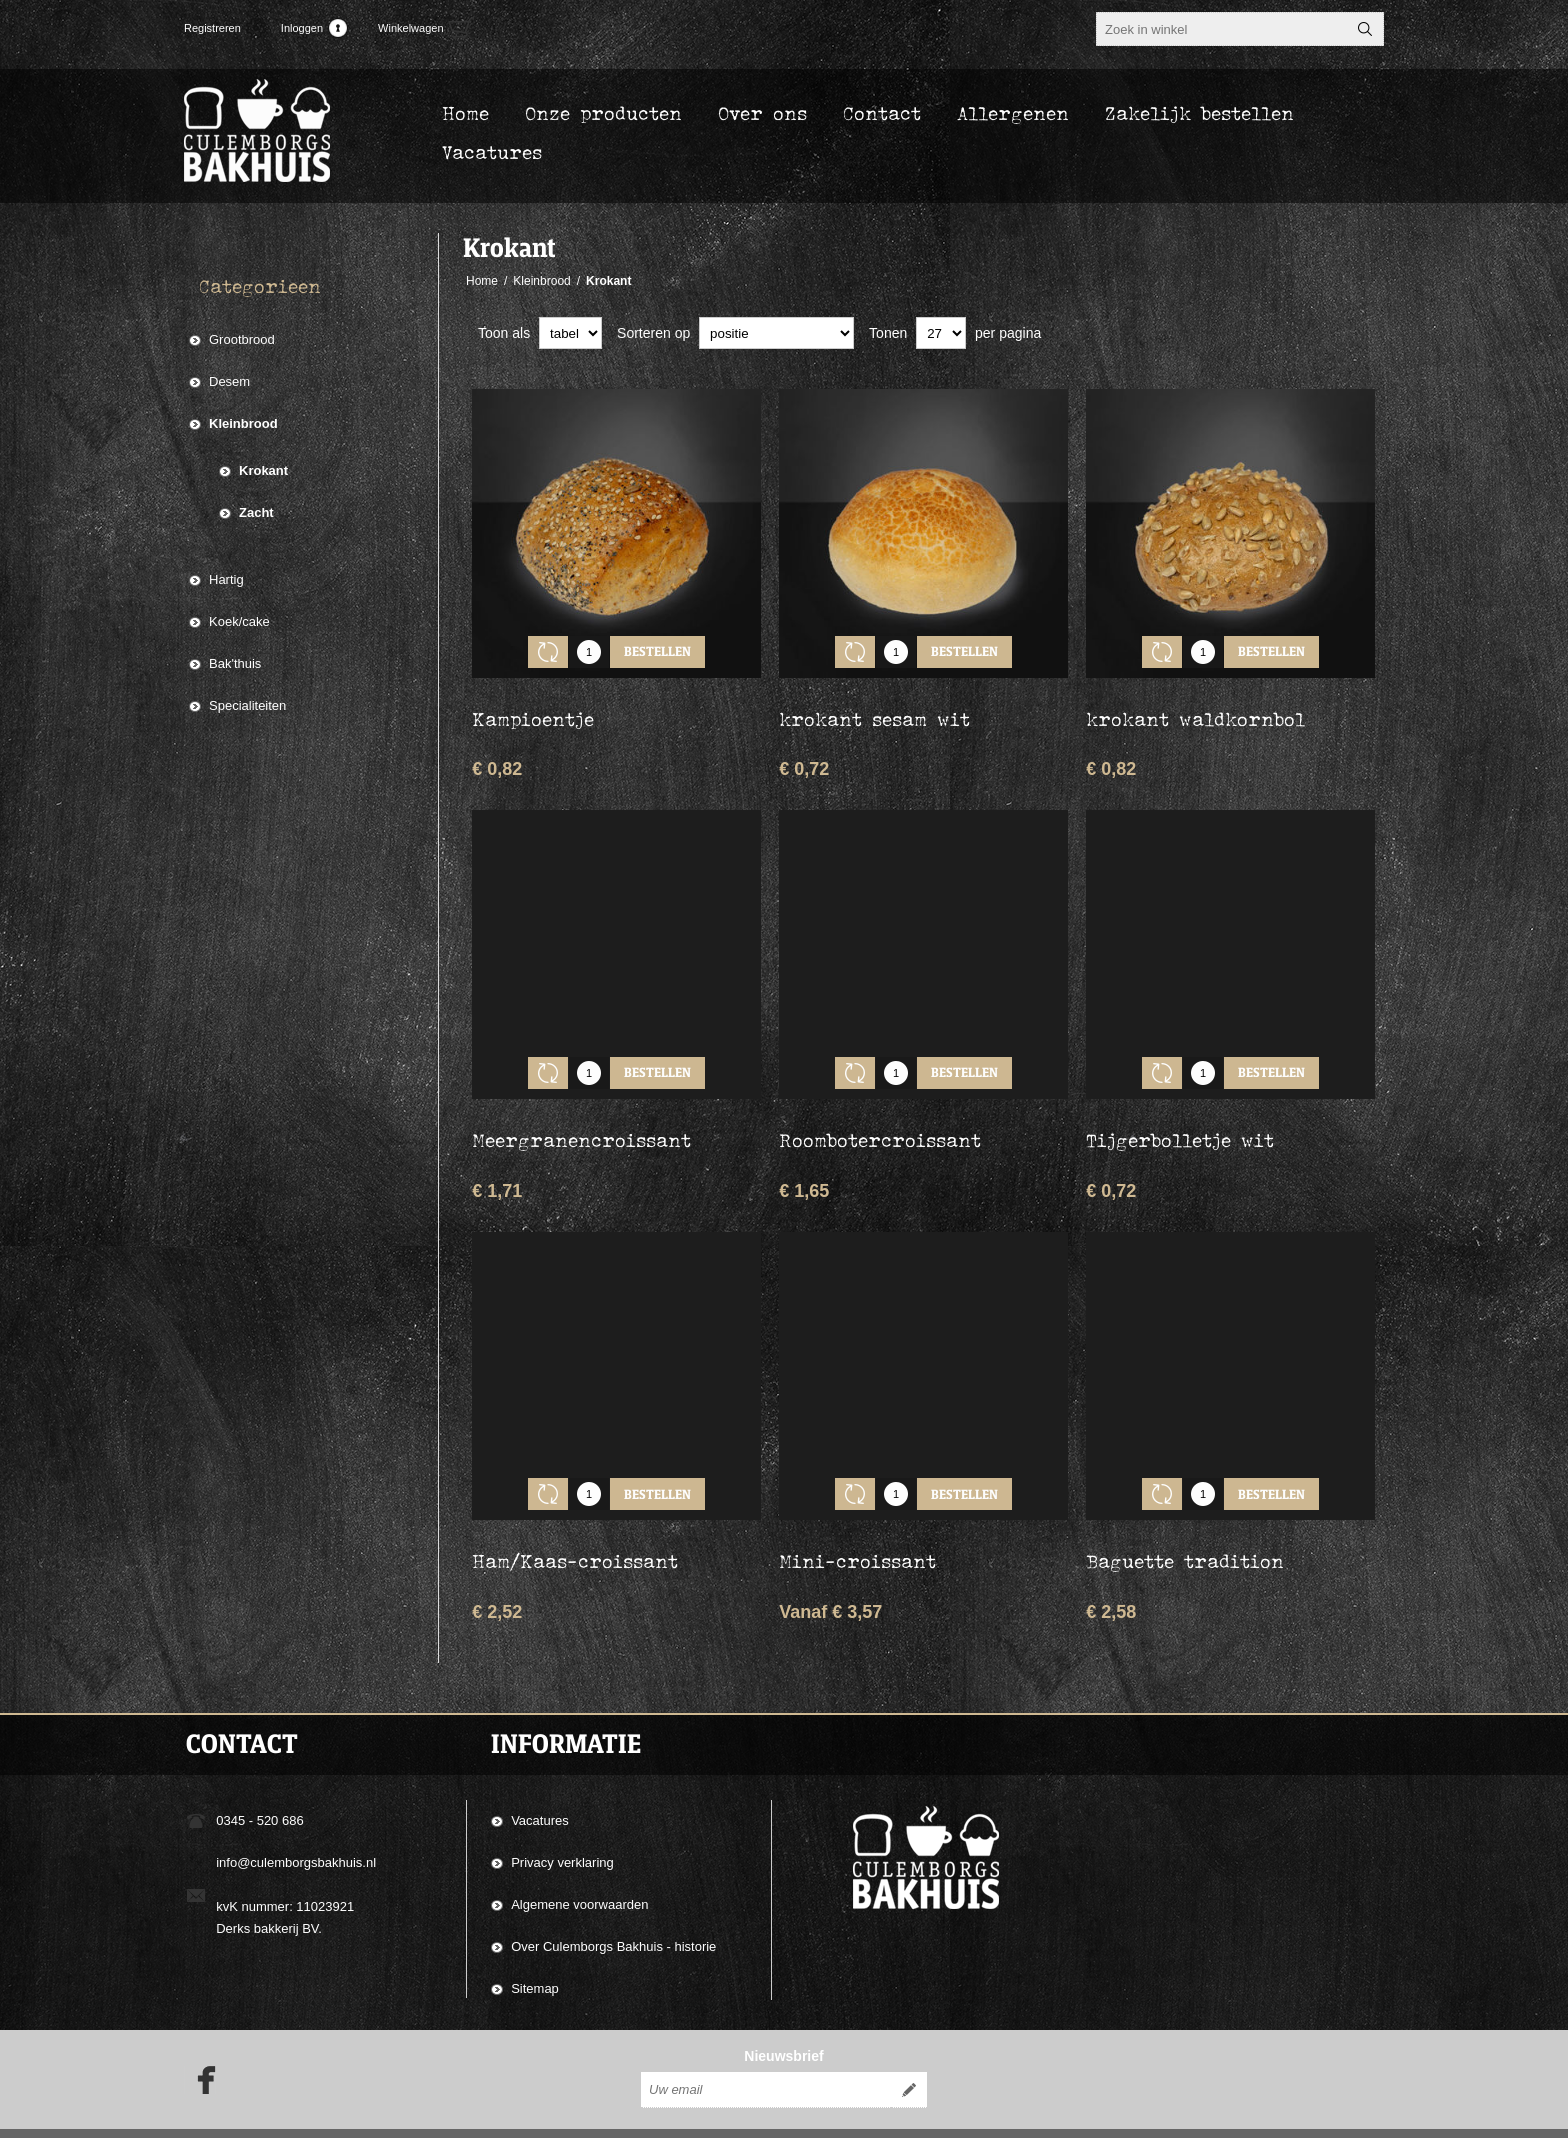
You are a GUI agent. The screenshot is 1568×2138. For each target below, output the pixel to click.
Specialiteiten (247, 705)
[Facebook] (200, 2045)
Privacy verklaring (562, 1817)
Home (482, 281)
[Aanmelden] (766, 2055)
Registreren (212, 28)
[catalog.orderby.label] (776, 333)
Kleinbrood (243, 423)
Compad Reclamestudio (1079, 2116)
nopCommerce (1358, 2116)
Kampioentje (533, 704)
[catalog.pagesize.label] (941, 333)
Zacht (256, 512)
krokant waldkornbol (1195, 704)
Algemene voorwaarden (579, 1859)
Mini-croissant (857, 1516)
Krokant (263, 470)
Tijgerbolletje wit (1180, 1110)
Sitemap (535, 1943)
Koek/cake (239, 621)
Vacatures (540, 1775)
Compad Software (1253, 2116)
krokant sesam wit (874, 704)
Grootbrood (242, 339)
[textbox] (1222, 29)
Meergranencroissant (581, 1110)
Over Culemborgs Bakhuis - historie (613, 1901)
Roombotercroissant (880, 1110)
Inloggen (302, 28)
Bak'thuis (235, 663)
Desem (229, 381)
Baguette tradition (1185, 1516)
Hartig (226, 579)
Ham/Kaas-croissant (575, 1516)
